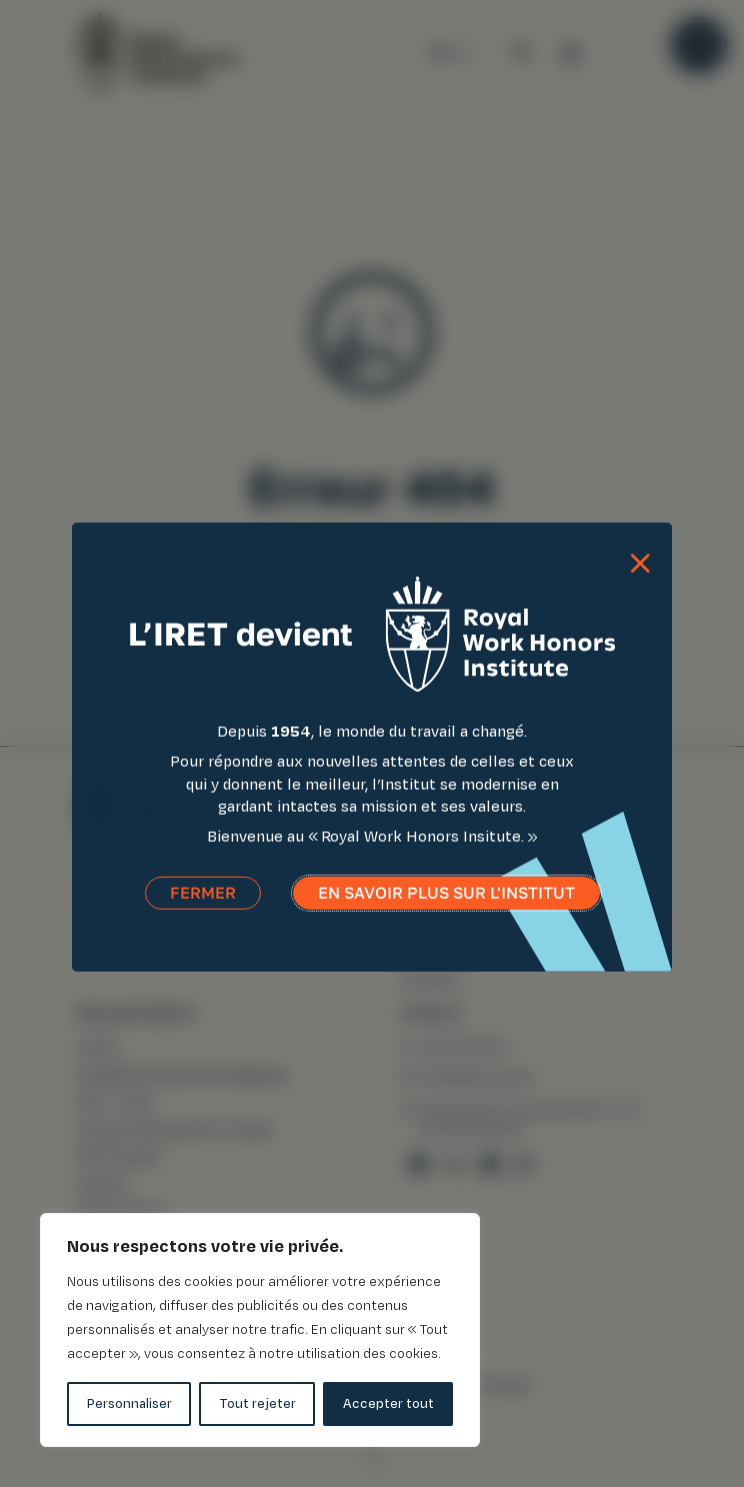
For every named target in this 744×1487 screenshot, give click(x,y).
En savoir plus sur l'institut (446, 902)
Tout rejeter (257, 1403)
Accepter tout (388, 1403)
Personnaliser (129, 1403)
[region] (260, 1330)
